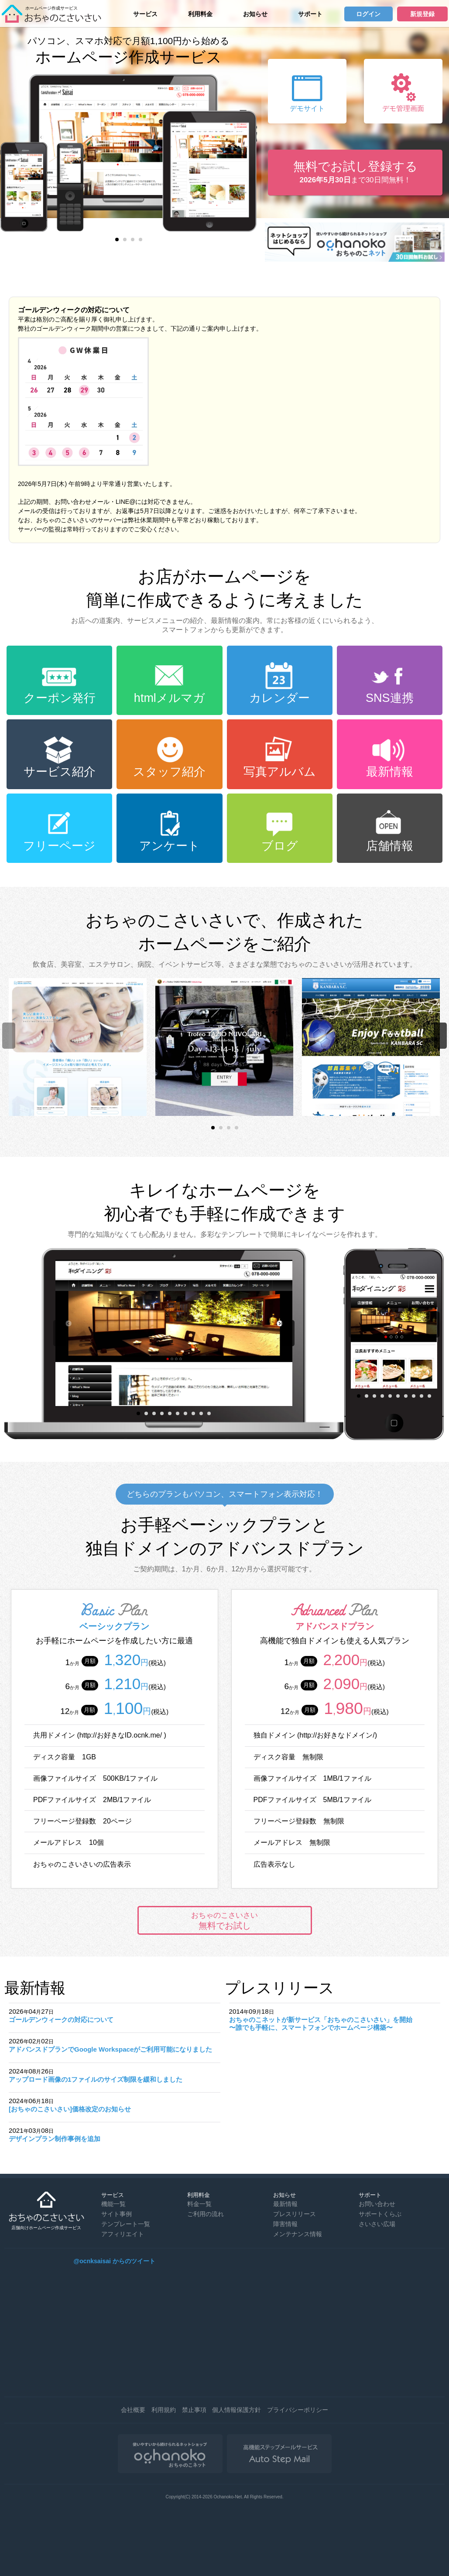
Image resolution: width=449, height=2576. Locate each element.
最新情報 (285, 2203)
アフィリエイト (122, 2233)
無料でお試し (224, 1920)
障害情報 (285, 2223)
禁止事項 (194, 2409)
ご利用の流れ (205, 2213)
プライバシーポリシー (297, 2409)
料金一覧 (199, 2203)
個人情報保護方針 (236, 2409)
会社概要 (133, 2409)
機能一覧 (113, 2203)
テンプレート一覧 (125, 2223)
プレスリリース (294, 2213)
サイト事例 (116, 2213)
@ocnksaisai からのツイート (114, 2261)
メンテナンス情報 (297, 2233)
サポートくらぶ (380, 2213)
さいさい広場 (377, 2223)
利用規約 (163, 2409)
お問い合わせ (377, 2203)
